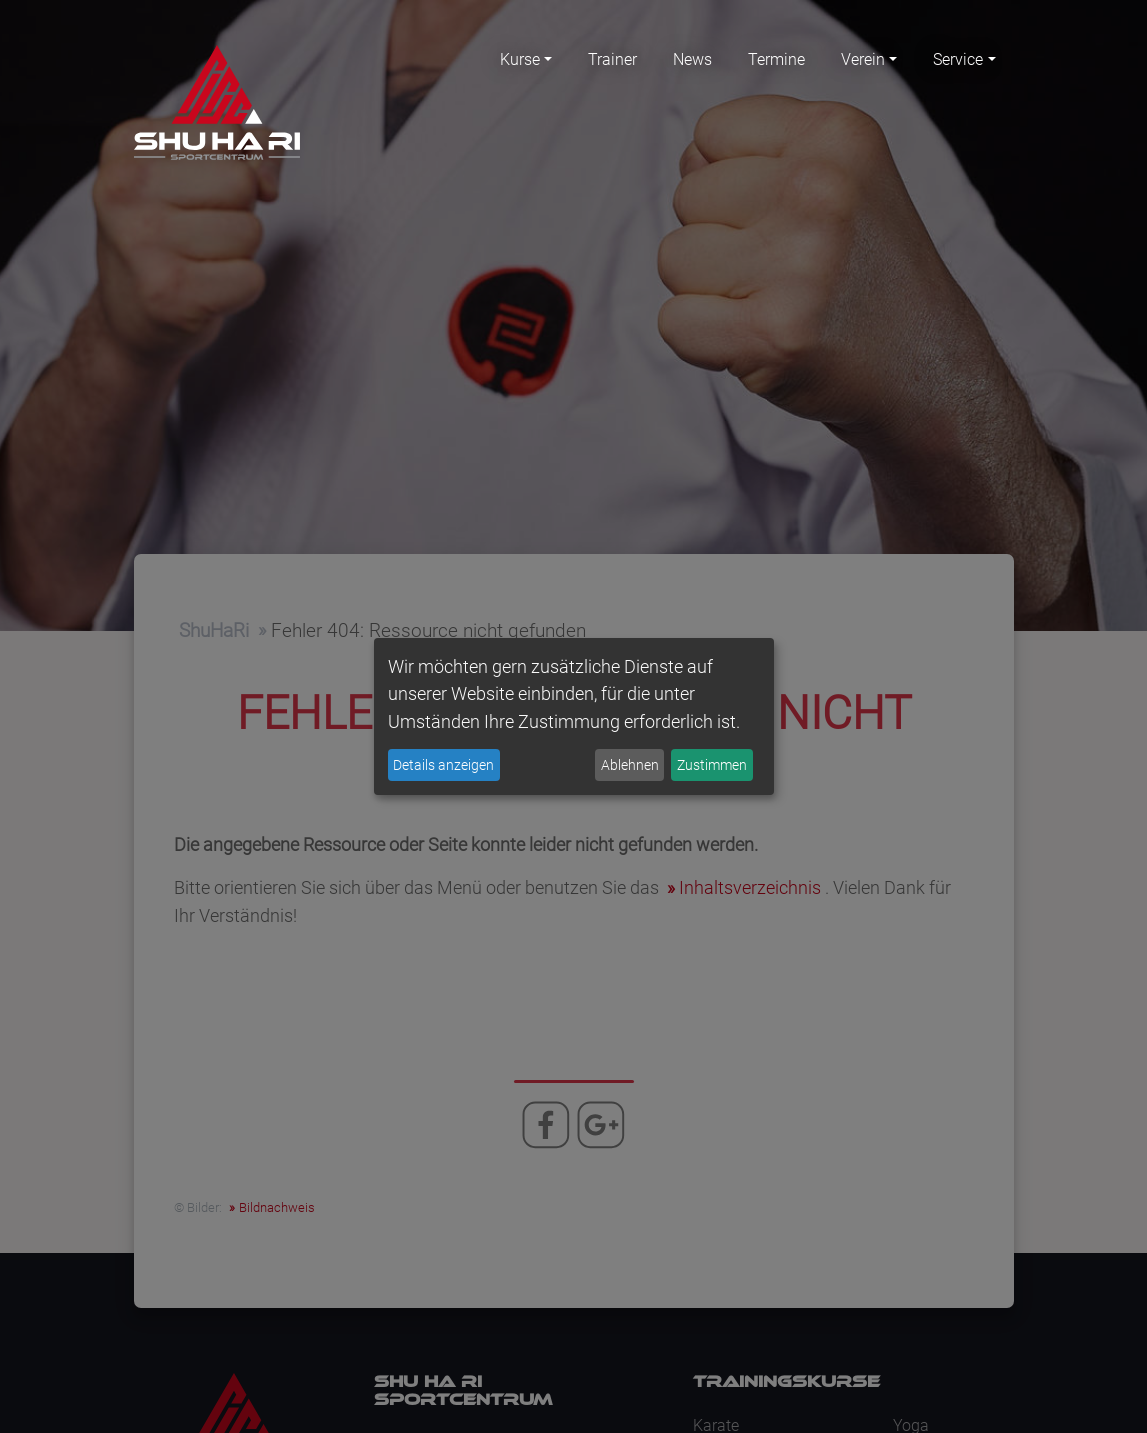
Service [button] (958, 59)
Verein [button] (863, 59)
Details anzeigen (443, 765)
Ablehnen (630, 765)
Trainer (612, 59)
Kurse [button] (520, 59)
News (692, 59)
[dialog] (574, 717)
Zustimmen (712, 765)
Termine (776, 59)
